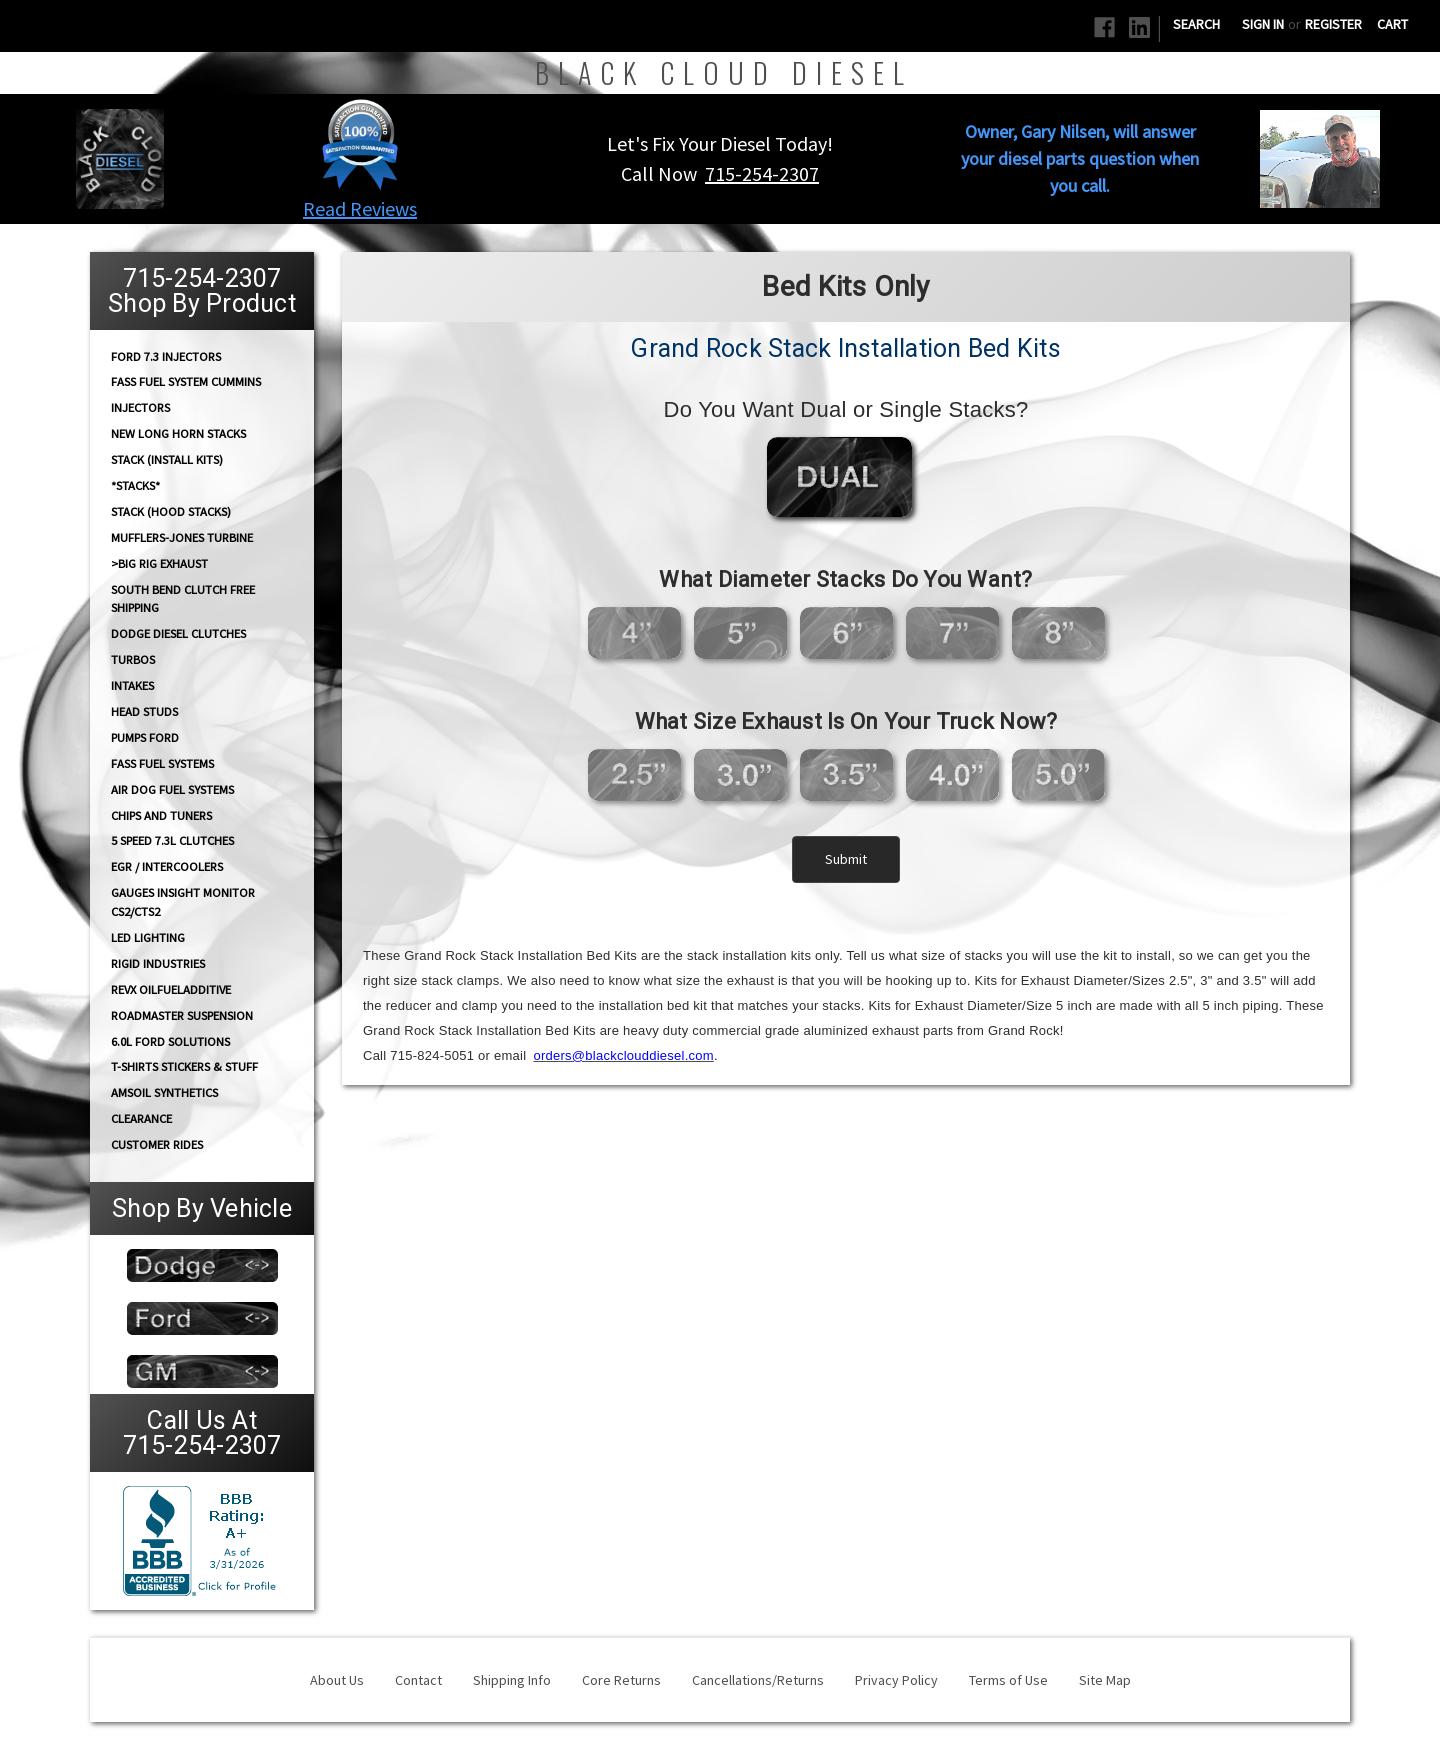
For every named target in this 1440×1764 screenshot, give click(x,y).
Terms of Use (1008, 1680)
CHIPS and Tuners (161, 815)
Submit (846, 859)
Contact (418, 1680)
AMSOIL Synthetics (164, 1092)
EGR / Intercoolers (167, 866)
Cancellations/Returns (758, 1680)
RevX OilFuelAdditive (171, 989)
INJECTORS (140, 407)
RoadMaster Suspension (182, 1015)
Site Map (1105, 1680)
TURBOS (133, 659)
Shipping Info (512, 1680)
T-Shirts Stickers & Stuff (184, 1066)
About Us (337, 1680)
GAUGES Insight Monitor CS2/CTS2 (183, 902)
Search (1196, 24)
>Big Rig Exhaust (159, 563)
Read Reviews (360, 208)
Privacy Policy (896, 1680)
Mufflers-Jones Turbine (182, 537)
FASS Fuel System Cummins (186, 381)
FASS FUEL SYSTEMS (162, 763)
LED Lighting (148, 937)
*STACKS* (135, 485)
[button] (360, 144)
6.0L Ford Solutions (170, 1041)
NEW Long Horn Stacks (178, 433)
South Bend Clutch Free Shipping (183, 598)
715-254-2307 (762, 173)
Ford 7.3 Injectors (166, 355)
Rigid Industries (158, 963)
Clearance (141, 1118)
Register (1333, 24)
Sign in (1263, 24)
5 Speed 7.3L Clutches (172, 840)
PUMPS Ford (145, 737)
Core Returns (621, 1680)
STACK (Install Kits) (167, 459)
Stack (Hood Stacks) (171, 511)
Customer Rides (157, 1144)
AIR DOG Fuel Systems (172, 789)
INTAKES (132, 685)
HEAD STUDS (144, 711)
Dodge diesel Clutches (178, 633)
